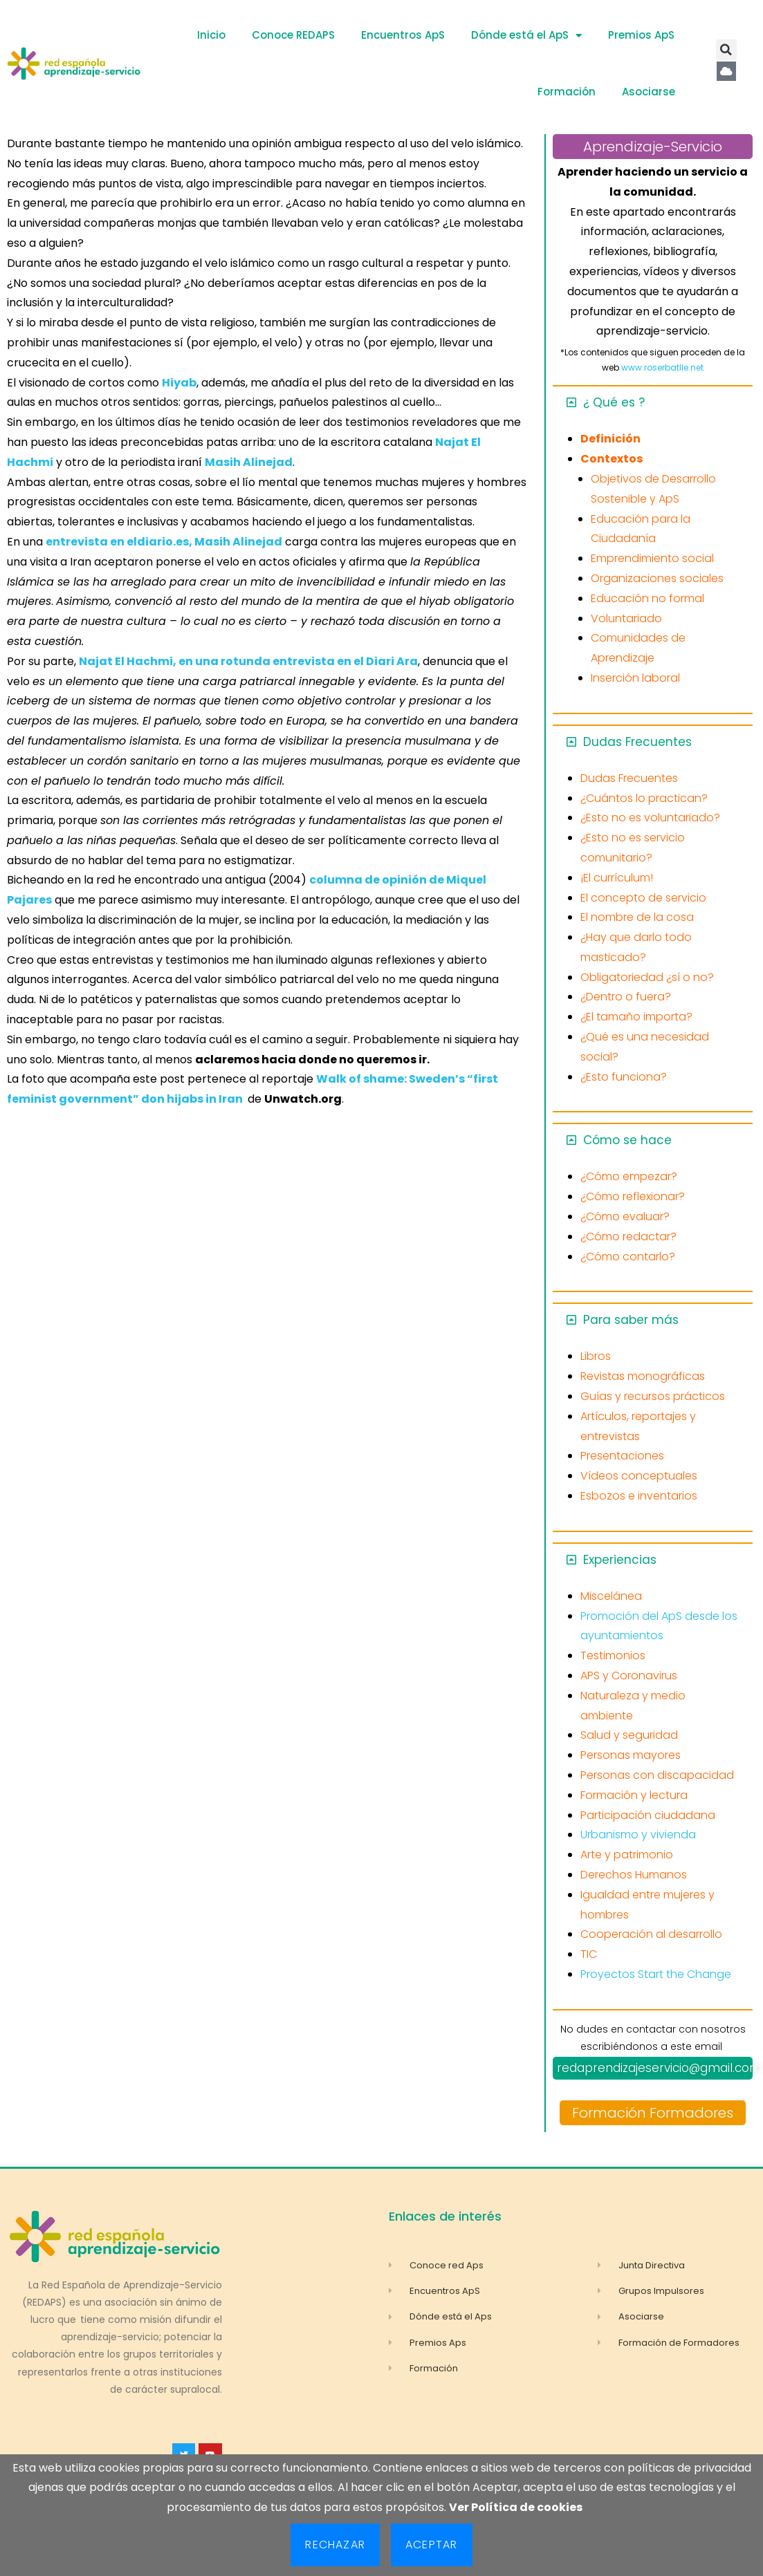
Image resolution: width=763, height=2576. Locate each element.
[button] (726, 49)
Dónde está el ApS (526, 36)
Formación (566, 91)
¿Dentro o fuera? (625, 997)
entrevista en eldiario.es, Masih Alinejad (164, 542)
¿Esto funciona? (623, 1077)
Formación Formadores (652, 2112)
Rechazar (335, 2544)
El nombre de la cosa (637, 917)
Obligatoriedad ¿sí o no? (647, 977)
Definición (610, 439)
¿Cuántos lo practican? (644, 798)
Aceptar (431, 2544)
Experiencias (619, 1559)
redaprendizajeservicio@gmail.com (659, 2068)
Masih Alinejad (249, 462)
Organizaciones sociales (657, 578)
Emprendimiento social (652, 558)
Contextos (611, 459)
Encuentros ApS (403, 35)
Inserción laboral (635, 678)
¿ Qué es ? (614, 402)
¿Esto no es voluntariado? (650, 817)
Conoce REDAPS (293, 35)
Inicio (211, 35)
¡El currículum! (616, 878)
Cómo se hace (627, 1140)
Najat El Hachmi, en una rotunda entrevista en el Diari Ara (248, 661)
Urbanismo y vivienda (638, 1834)
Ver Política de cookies (515, 2507)
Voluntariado (626, 618)
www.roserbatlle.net (662, 367)
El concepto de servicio (643, 898)
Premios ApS (641, 35)
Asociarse (648, 91)
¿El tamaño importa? (636, 1017)
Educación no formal (647, 598)
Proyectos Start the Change (655, 1974)
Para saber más (631, 1320)
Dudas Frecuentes (637, 742)
